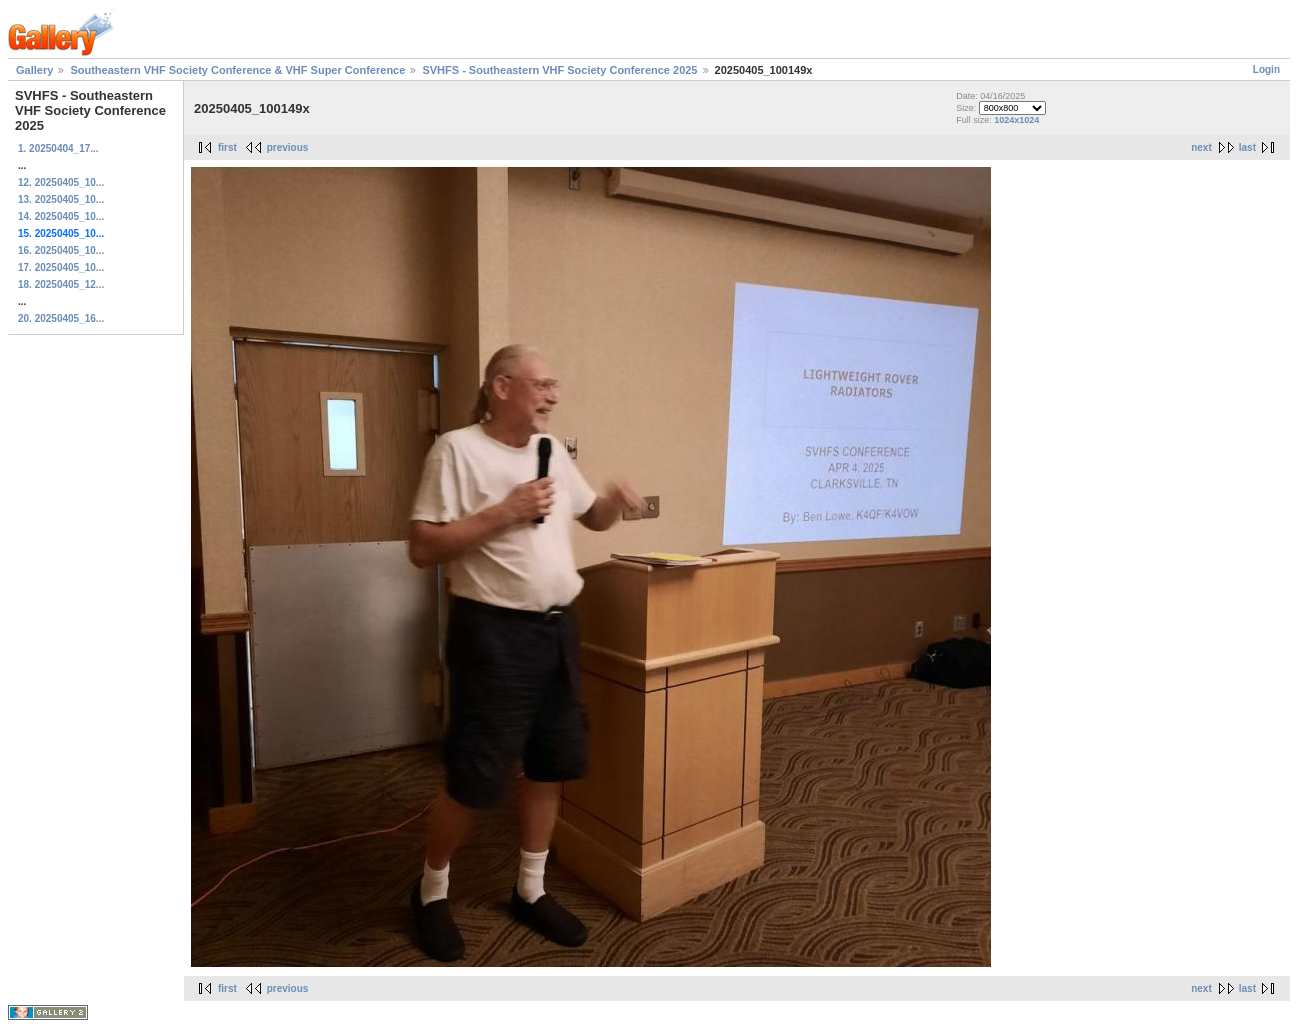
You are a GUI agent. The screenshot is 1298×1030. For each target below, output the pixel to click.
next (1201, 147)
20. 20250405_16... (61, 318)
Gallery (34, 70)
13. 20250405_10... (61, 199)
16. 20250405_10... (61, 250)
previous (288, 147)
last (1247, 147)
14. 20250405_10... (61, 216)
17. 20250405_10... (61, 267)
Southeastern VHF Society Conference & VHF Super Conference (237, 70)
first (227, 147)
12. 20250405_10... (61, 182)
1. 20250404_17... (58, 148)
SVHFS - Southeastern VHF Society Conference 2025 (559, 70)
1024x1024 (1016, 120)
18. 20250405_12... (61, 284)
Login (1266, 69)
